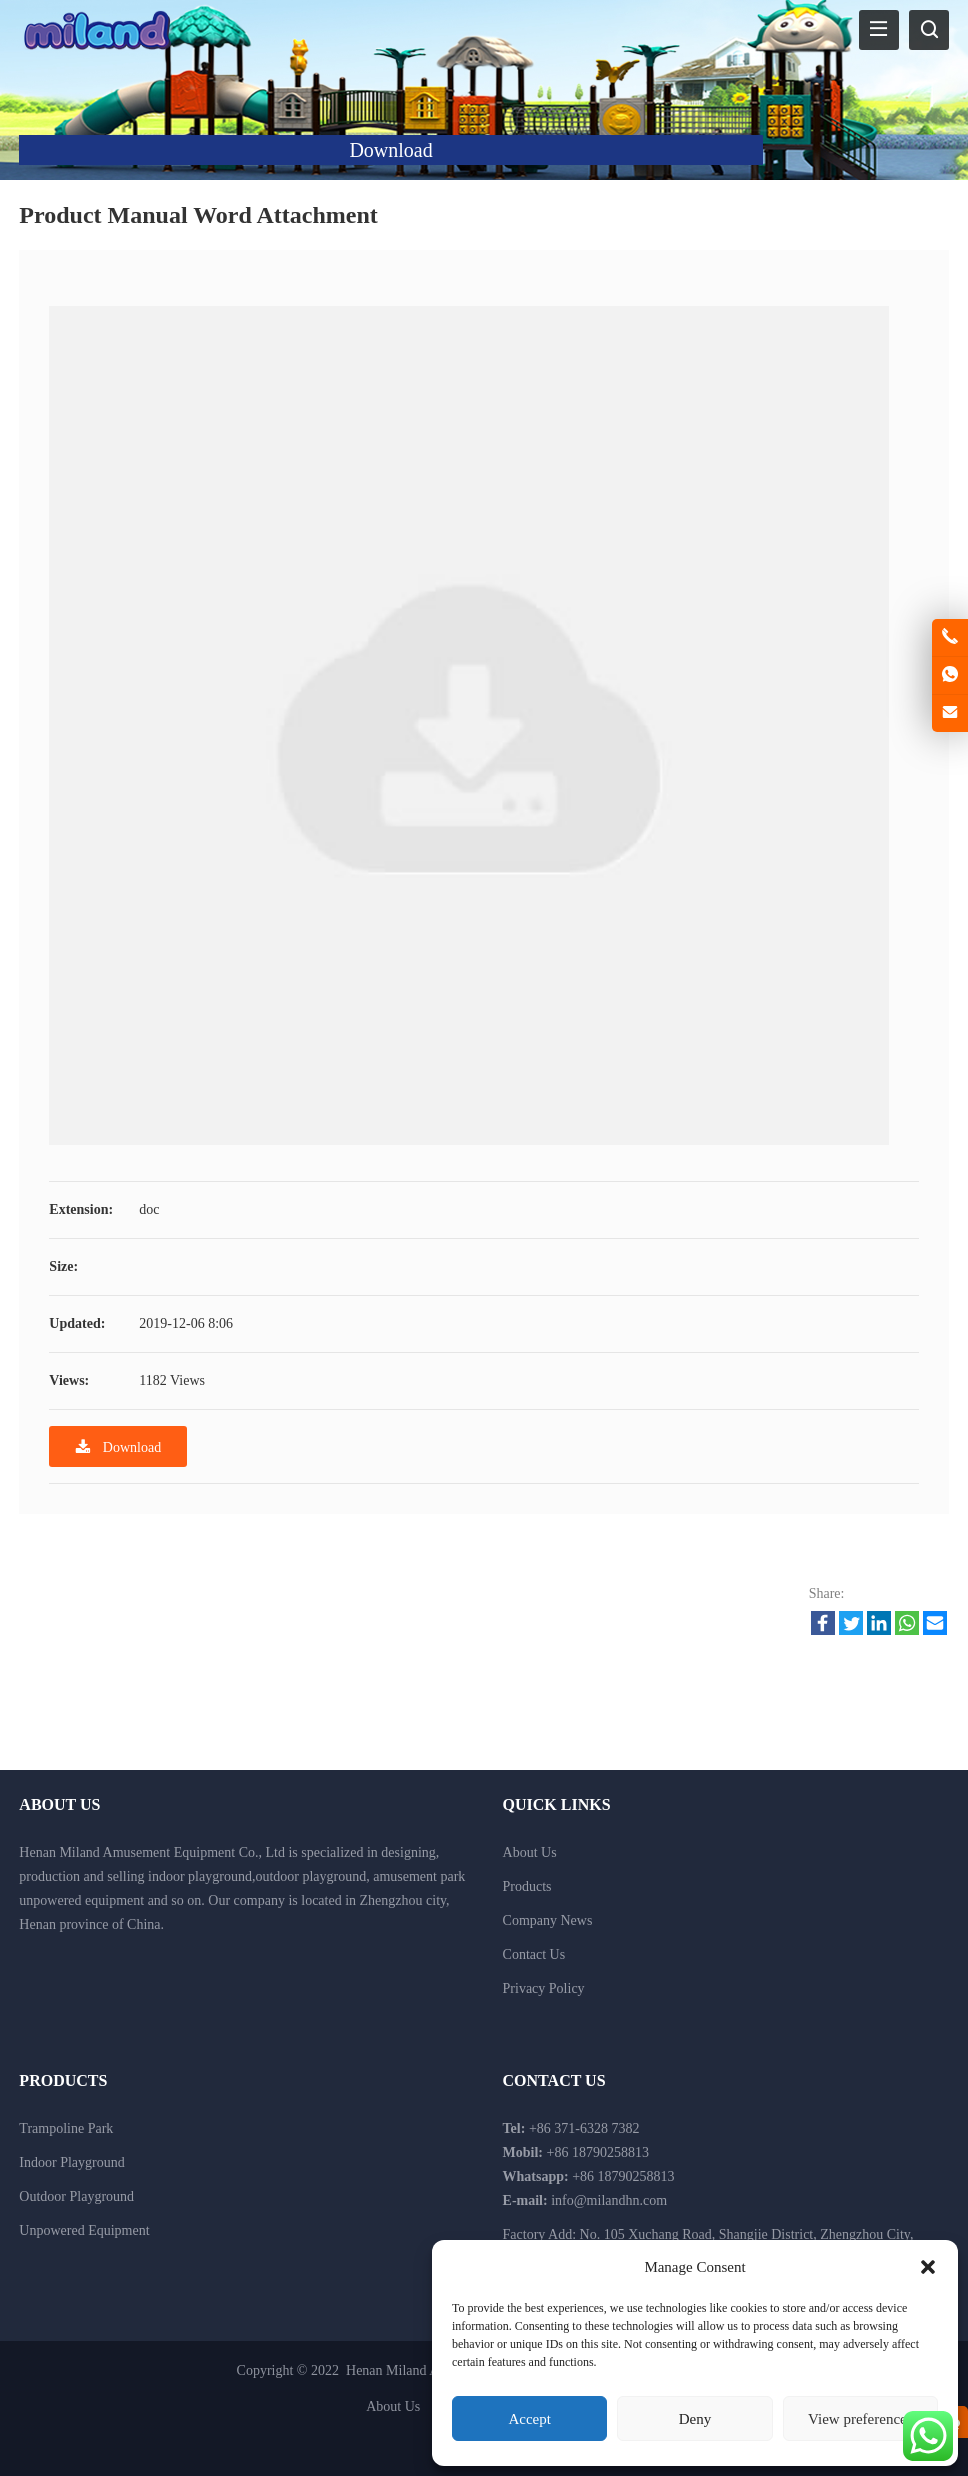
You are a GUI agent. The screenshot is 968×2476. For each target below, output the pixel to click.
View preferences (860, 2419)
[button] (928, 2267)
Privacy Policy (544, 1988)
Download (118, 1446)
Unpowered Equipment (84, 2230)
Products (527, 1886)
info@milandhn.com (609, 2200)
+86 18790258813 (623, 2176)
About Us (530, 1852)
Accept (529, 2419)
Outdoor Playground (76, 2196)
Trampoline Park (66, 2128)
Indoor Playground (71, 2162)
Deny (695, 2419)
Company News (548, 1920)
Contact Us (534, 1954)
